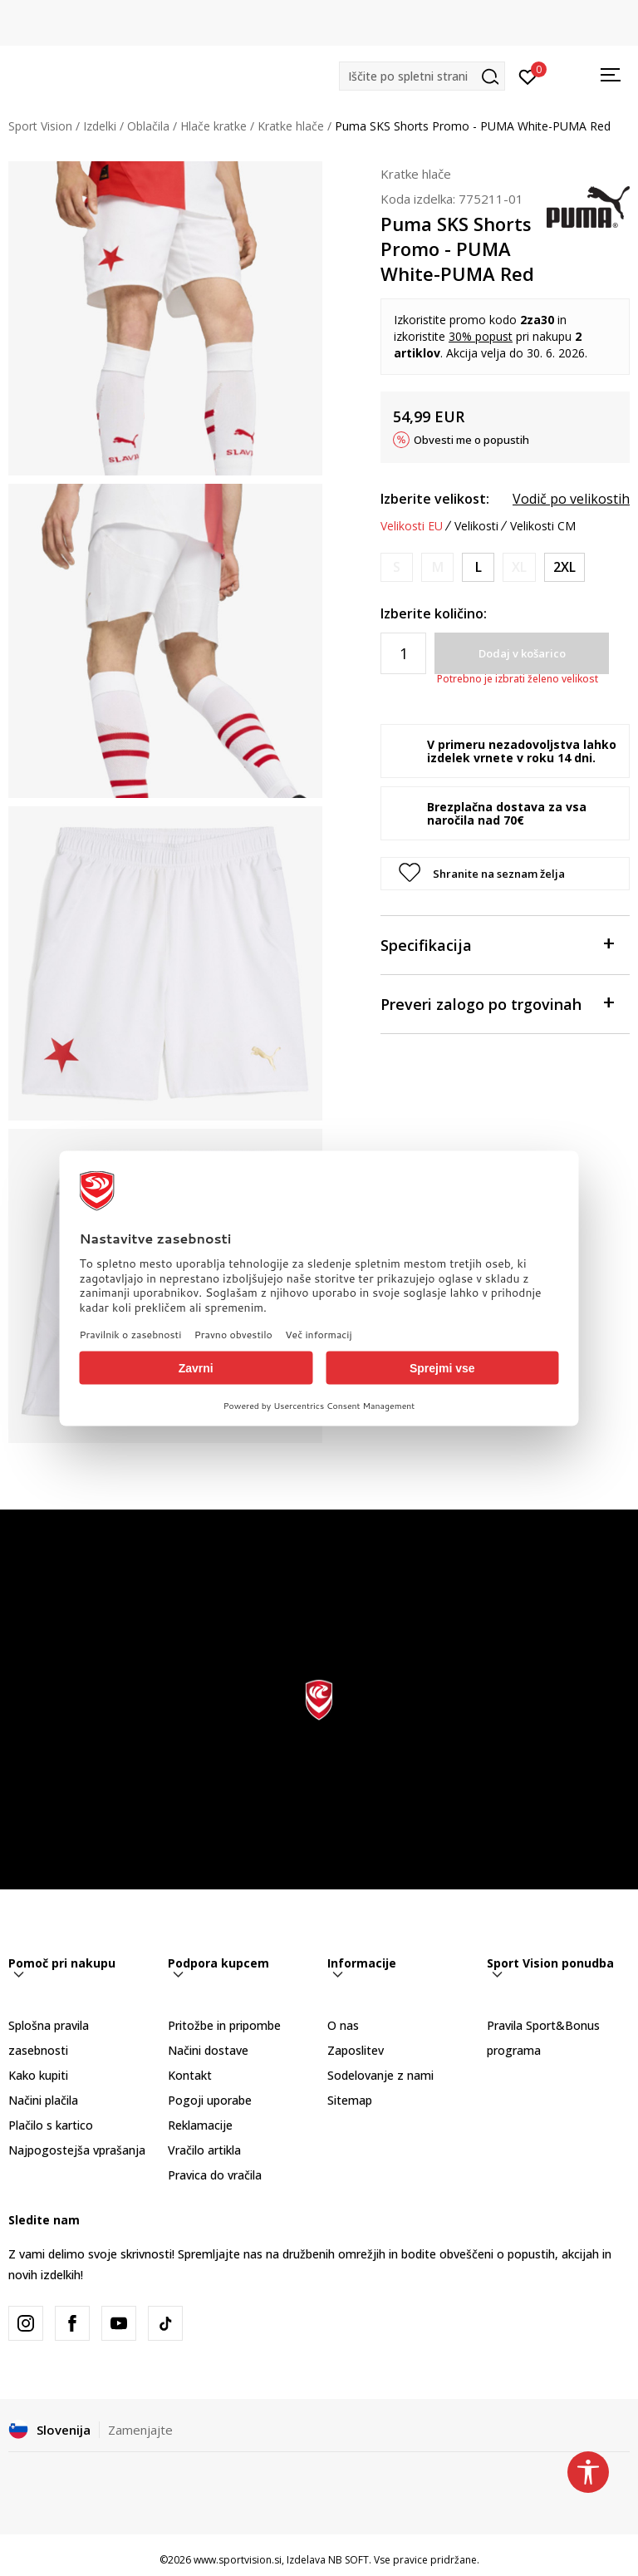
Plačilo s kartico (50, 2125)
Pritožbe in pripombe (224, 2025)
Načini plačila (43, 2100)
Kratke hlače (291, 126)
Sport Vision (40, 126)
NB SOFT (348, 2560)
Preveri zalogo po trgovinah (496, 1003)
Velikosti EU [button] (411, 526)
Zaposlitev (355, 2050)
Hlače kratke (213, 126)
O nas (343, 2025)
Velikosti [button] (476, 526)
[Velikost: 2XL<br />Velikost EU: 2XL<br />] (564, 567)
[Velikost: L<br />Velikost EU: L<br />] (478, 567)
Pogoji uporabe (210, 2100)
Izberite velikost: (434, 498)
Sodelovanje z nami (380, 2075)
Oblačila (148, 126)
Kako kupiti (38, 2075)
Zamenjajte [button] (140, 2429)
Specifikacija (496, 944)
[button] (422, 76)
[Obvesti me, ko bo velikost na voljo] (396, 567)
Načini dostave (208, 2050)
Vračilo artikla (204, 2150)
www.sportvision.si (238, 2560)
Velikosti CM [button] (543, 526)
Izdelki (99, 126)
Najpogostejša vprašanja (76, 2150)
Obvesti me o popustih (471, 439)
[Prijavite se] (528, 75)
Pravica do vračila (215, 2175)
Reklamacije (200, 2125)
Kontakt (190, 2075)
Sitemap (349, 2100)
